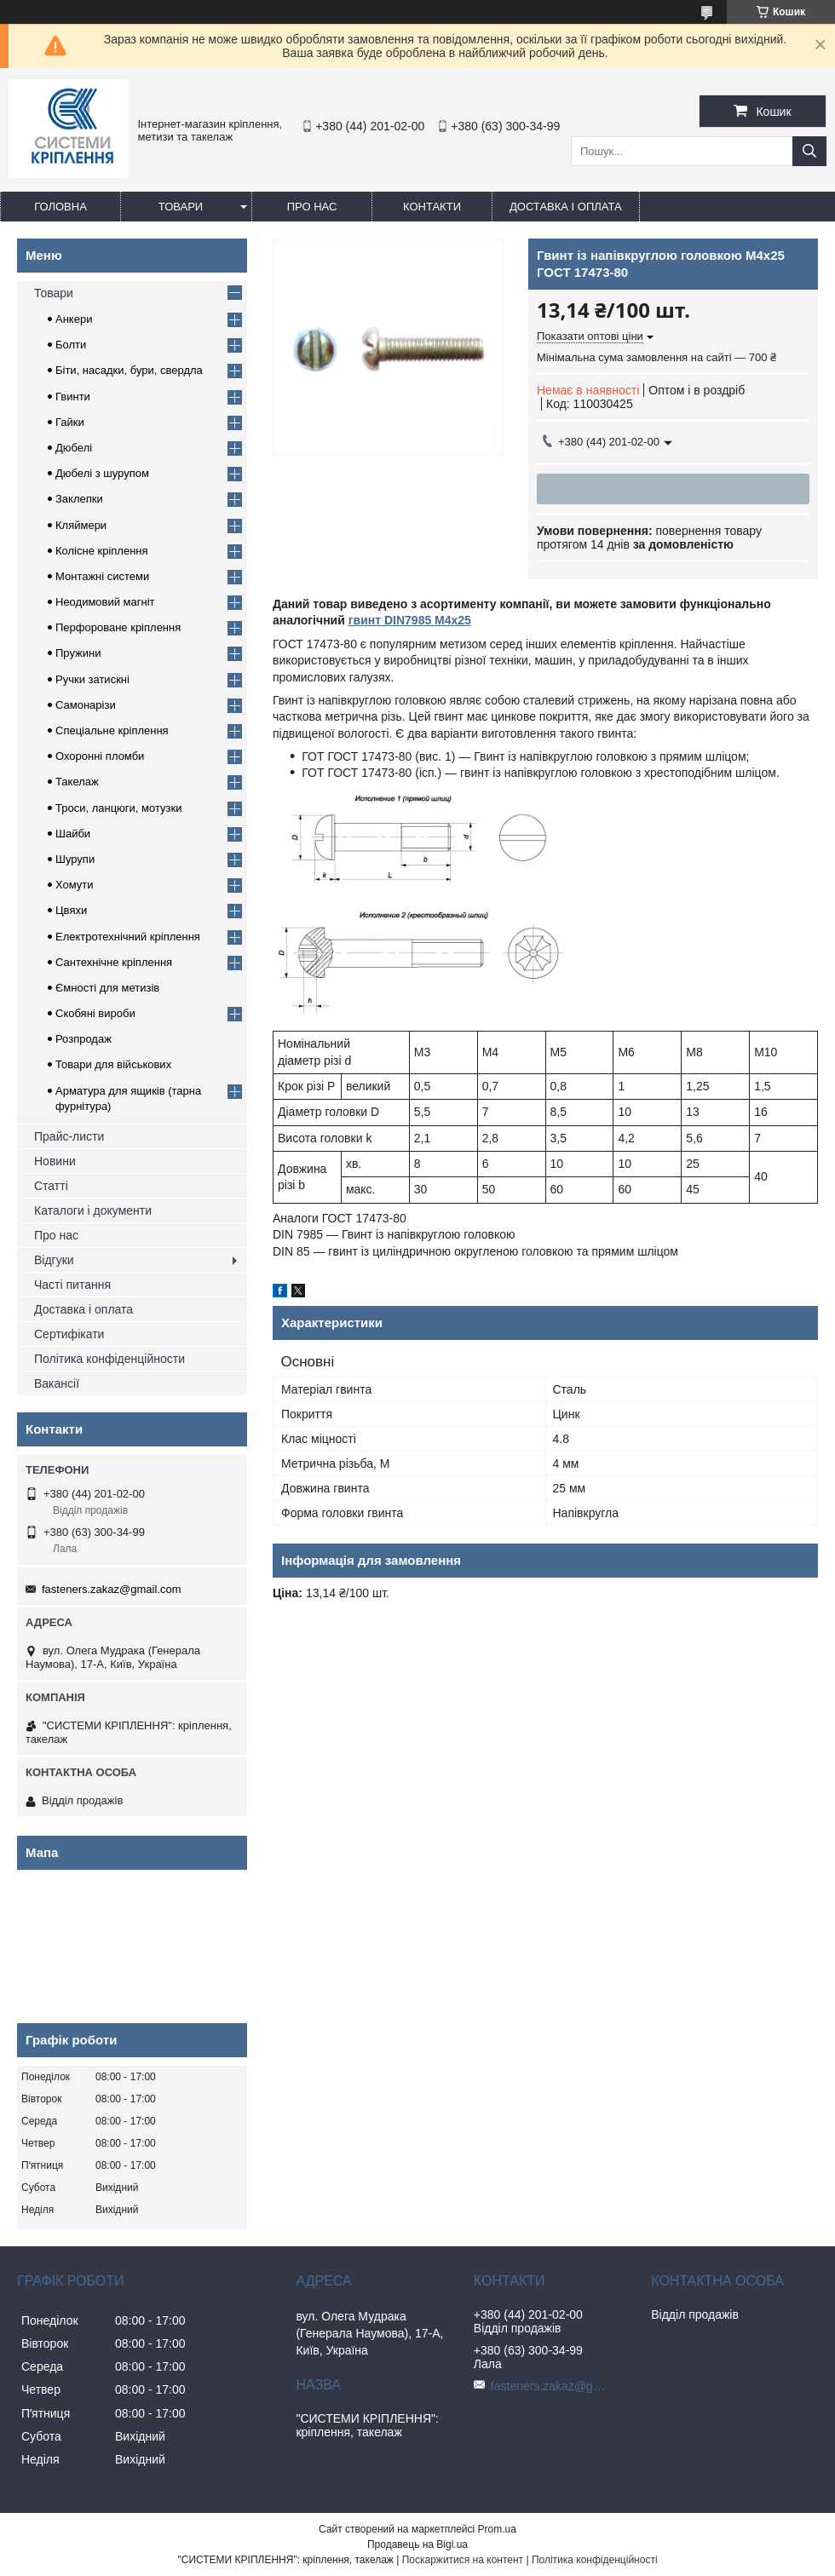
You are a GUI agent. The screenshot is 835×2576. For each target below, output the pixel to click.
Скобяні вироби (95, 1013)
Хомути (74, 884)
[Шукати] (809, 151)
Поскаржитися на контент (462, 2560)
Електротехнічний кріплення (127, 936)
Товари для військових (113, 1064)
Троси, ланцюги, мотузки (118, 808)
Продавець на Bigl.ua (417, 2544)
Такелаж (77, 781)
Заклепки (79, 498)
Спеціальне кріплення (112, 730)
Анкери (73, 319)
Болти (70, 344)
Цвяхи (71, 910)
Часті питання (72, 1284)
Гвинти (72, 396)
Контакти (432, 206)
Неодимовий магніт (105, 601)
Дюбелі (73, 447)
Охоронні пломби (99, 756)
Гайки (69, 422)
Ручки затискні (92, 679)
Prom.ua (497, 2529)
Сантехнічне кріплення (113, 962)
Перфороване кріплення (118, 627)
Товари (180, 206)
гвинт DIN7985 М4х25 (409, 620)
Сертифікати (69, 1334)
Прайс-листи (69, 1136)
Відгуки (54, 1260)
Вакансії (56, 1383)
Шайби (72, 833)
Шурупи (75, 859)
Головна (60, 206)
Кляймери (81, 525)
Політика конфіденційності (595, 2560)
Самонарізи (85, 705)
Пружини (78, 653)
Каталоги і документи (93, 1210)
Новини (55, 1161)
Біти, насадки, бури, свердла (129, 370)
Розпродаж (83, 1038)
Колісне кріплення (101, 550)
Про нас (312, 206)
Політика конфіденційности (109, 1359)
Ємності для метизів (107, 987)
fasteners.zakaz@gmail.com (111, 1589)
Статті (51, 1186)
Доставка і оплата (566, 206)
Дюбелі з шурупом (102, 473)
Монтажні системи (102, 576)
